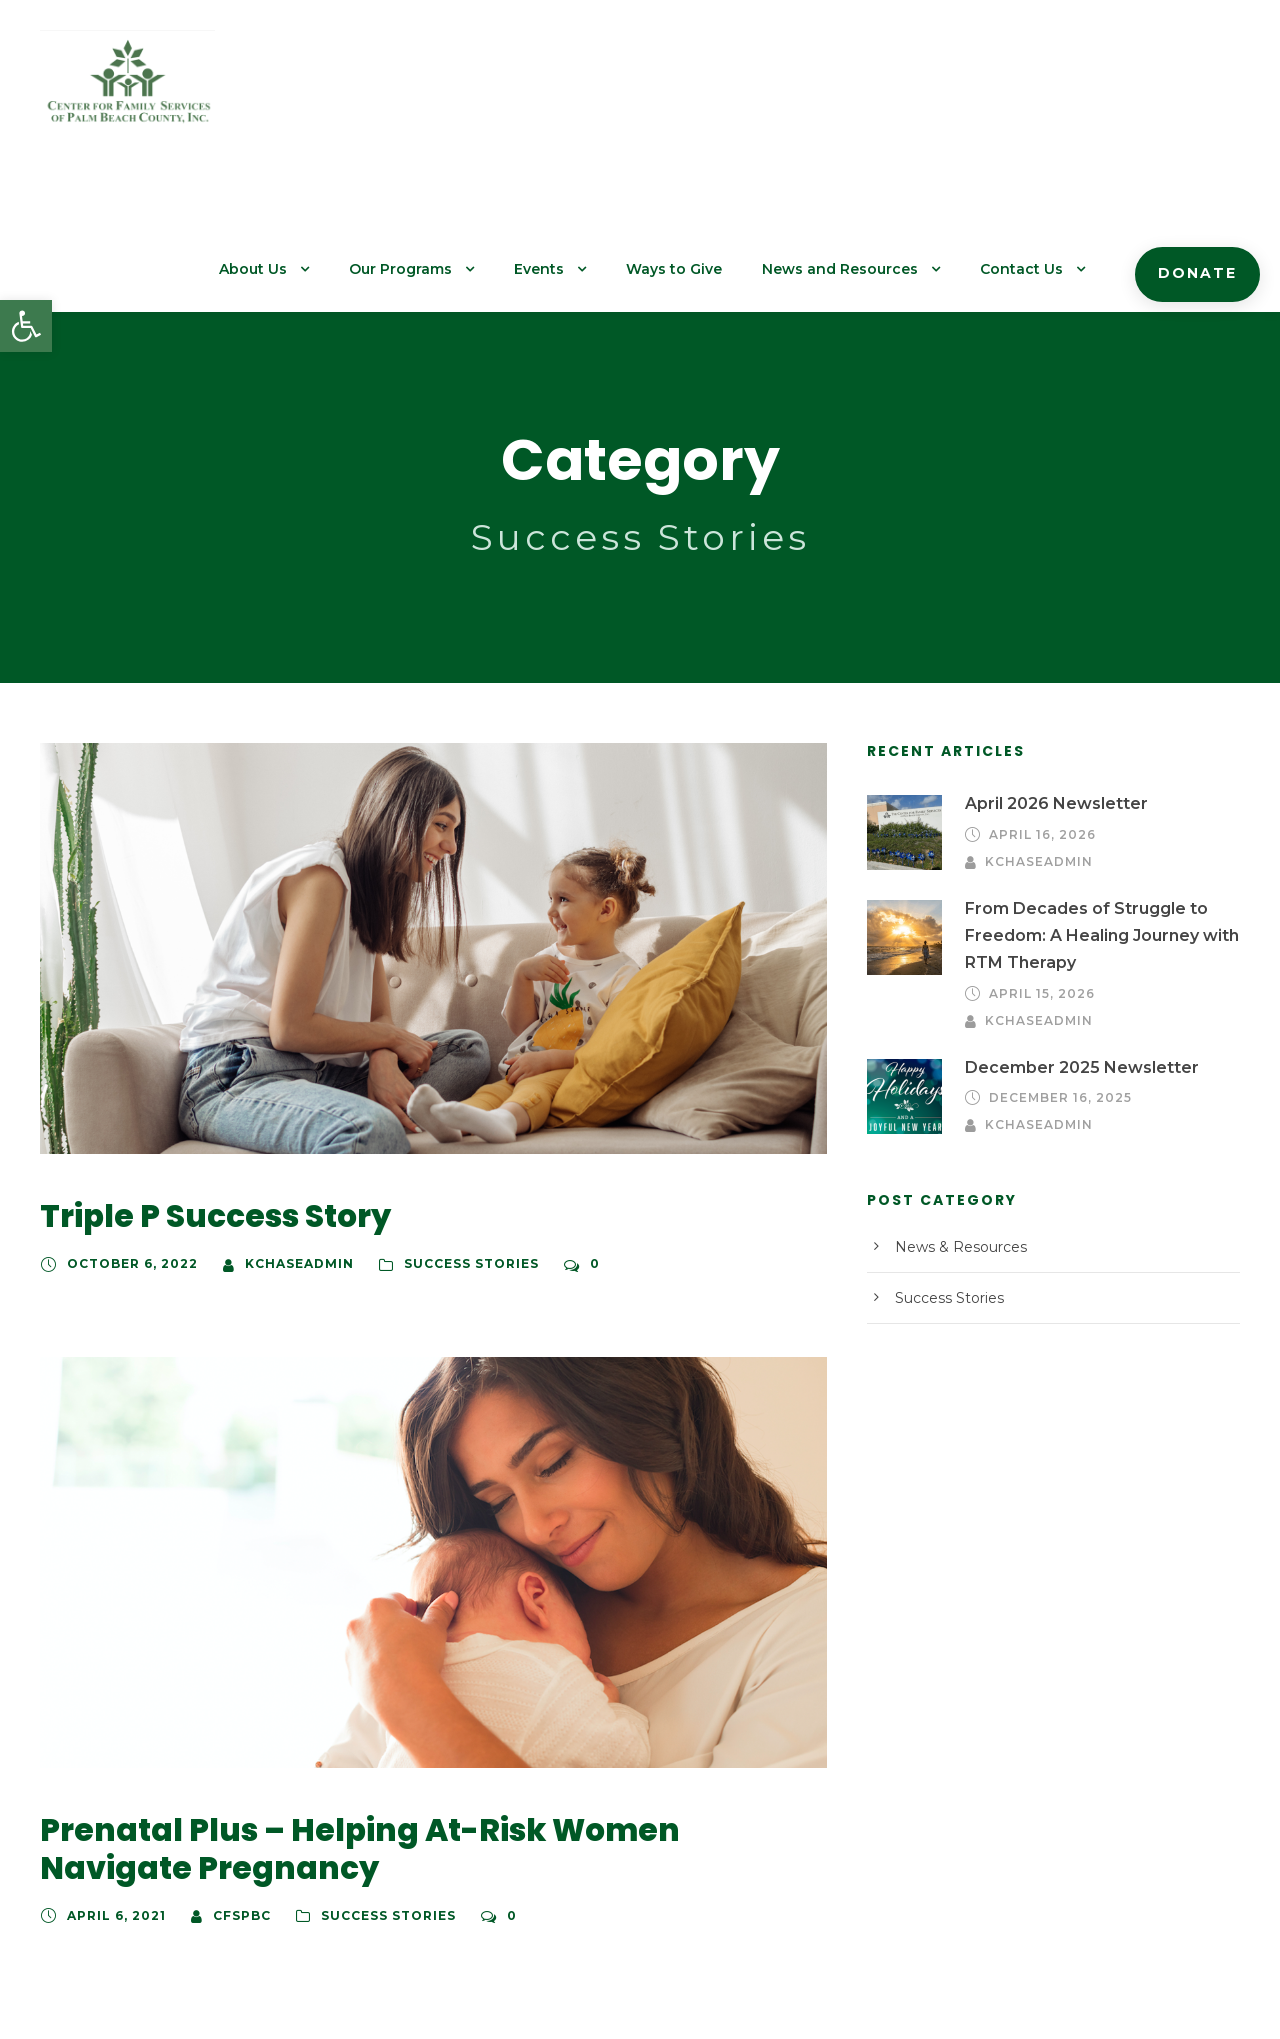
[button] (26, 326)
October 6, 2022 (126, 1131)
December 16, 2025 (1057, 964)
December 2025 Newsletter (1066, 933)
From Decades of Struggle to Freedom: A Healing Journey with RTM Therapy (1091, 801)
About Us (310, 91)
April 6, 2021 (113, 1782)
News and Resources (865, 91)
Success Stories (447, 1131)
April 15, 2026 (1039, 860)
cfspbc (233, 1782)
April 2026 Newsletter (1046, 670)
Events (583, 91)
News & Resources (954, 1113)
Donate (1202, 95)
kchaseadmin (282, 1131)
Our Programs (451, 91)
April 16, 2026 (1039, 701)
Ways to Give (711, 91)
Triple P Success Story (207, 1083)
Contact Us (1035, 91)
